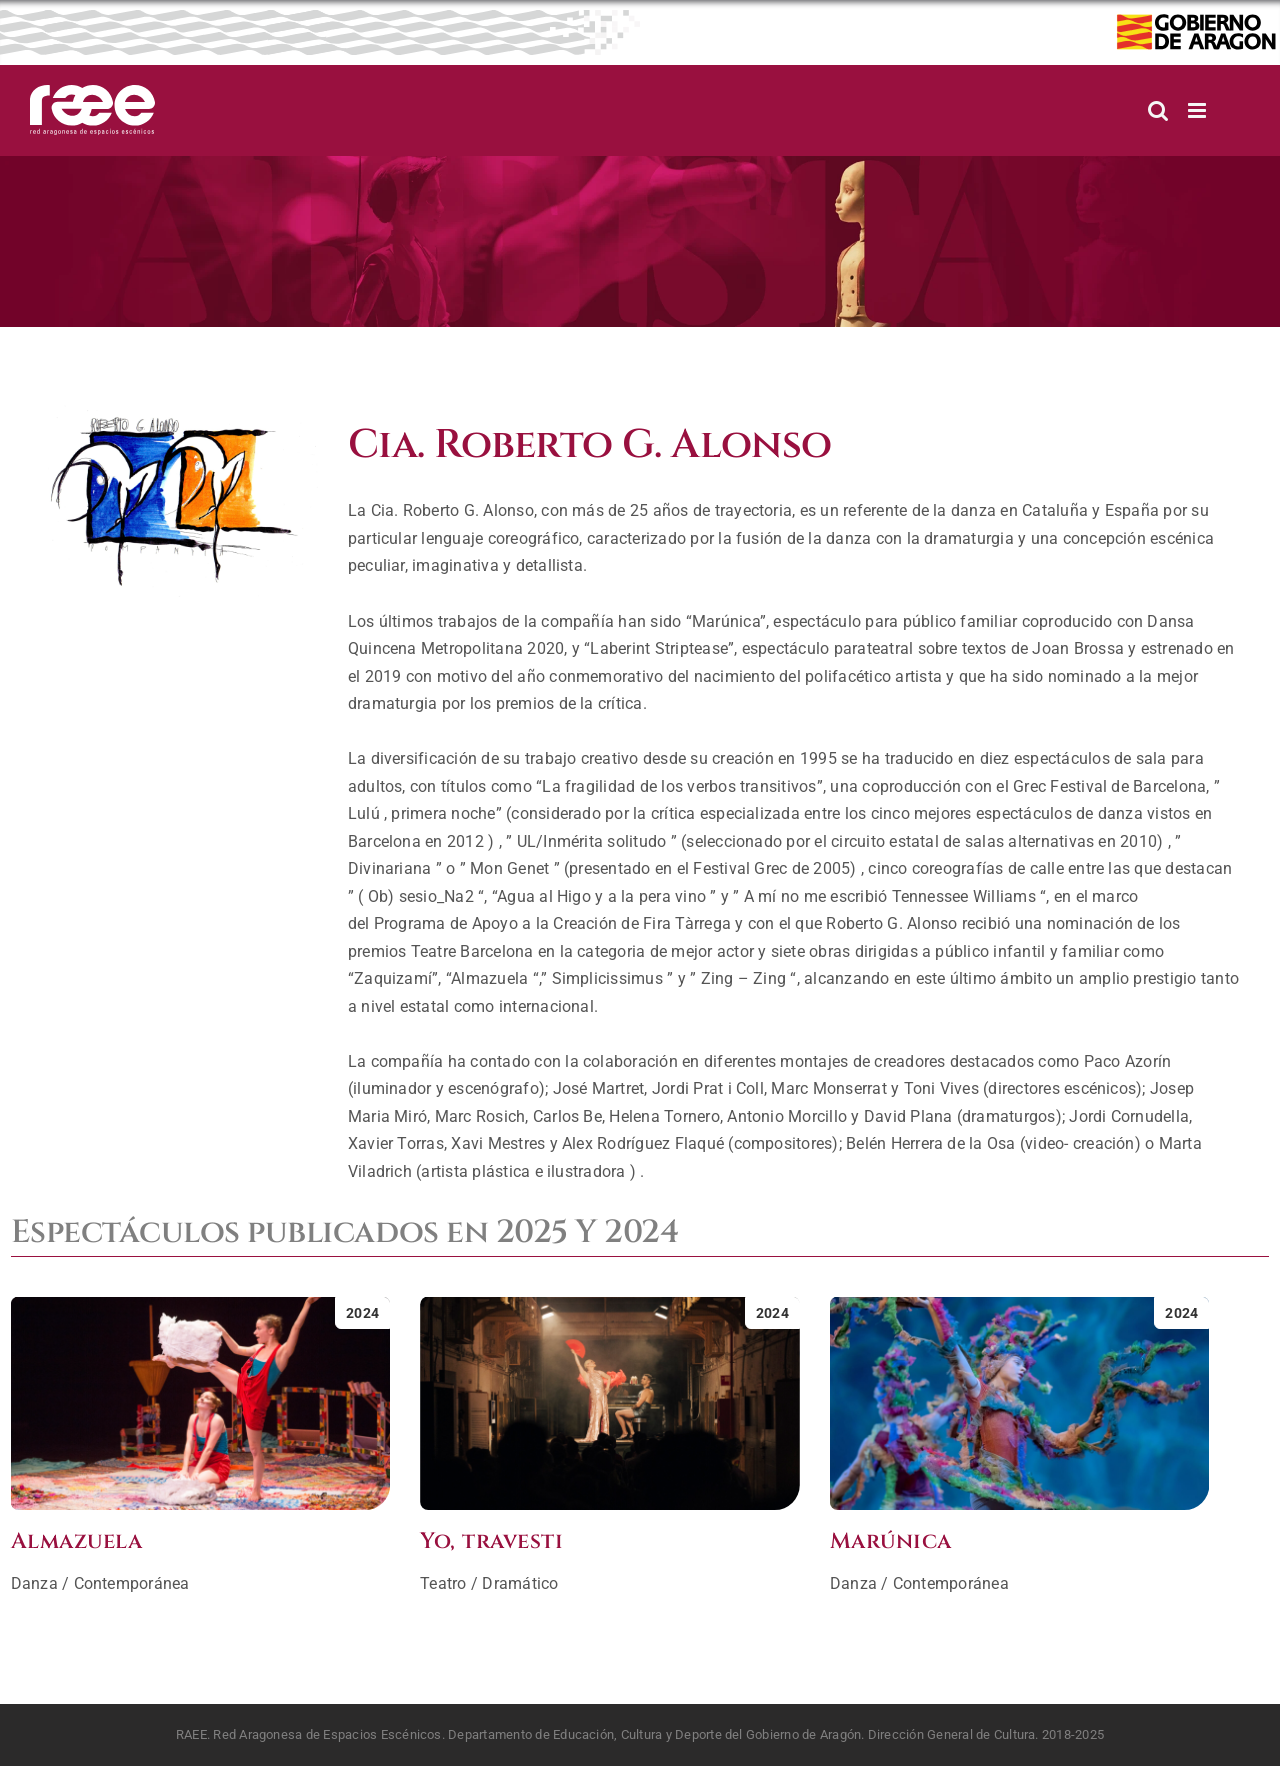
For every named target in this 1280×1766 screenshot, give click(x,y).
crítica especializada (725, 813)
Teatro (443, 1583)
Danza (34, 1583)
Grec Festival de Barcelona (1109, 786)
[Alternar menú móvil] (1198, 110)
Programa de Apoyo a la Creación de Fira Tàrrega (552, 923)
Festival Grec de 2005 (771, 868)
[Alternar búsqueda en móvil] (1158, 110)
